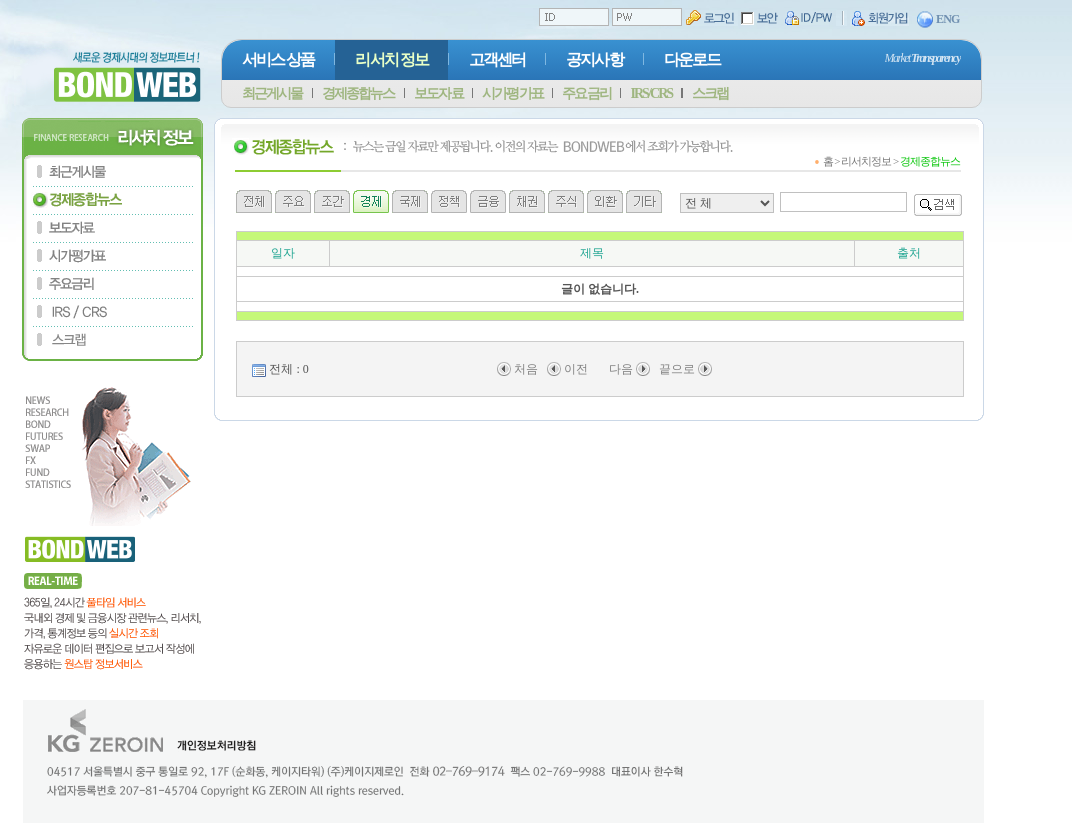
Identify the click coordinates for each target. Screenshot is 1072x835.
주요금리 (586, 93)
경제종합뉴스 (358, 93)
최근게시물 (272, 93)
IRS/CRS (651, 93)
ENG (938, 20)
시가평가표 (512, 93)
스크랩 (710, 93)
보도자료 (438, 93)
